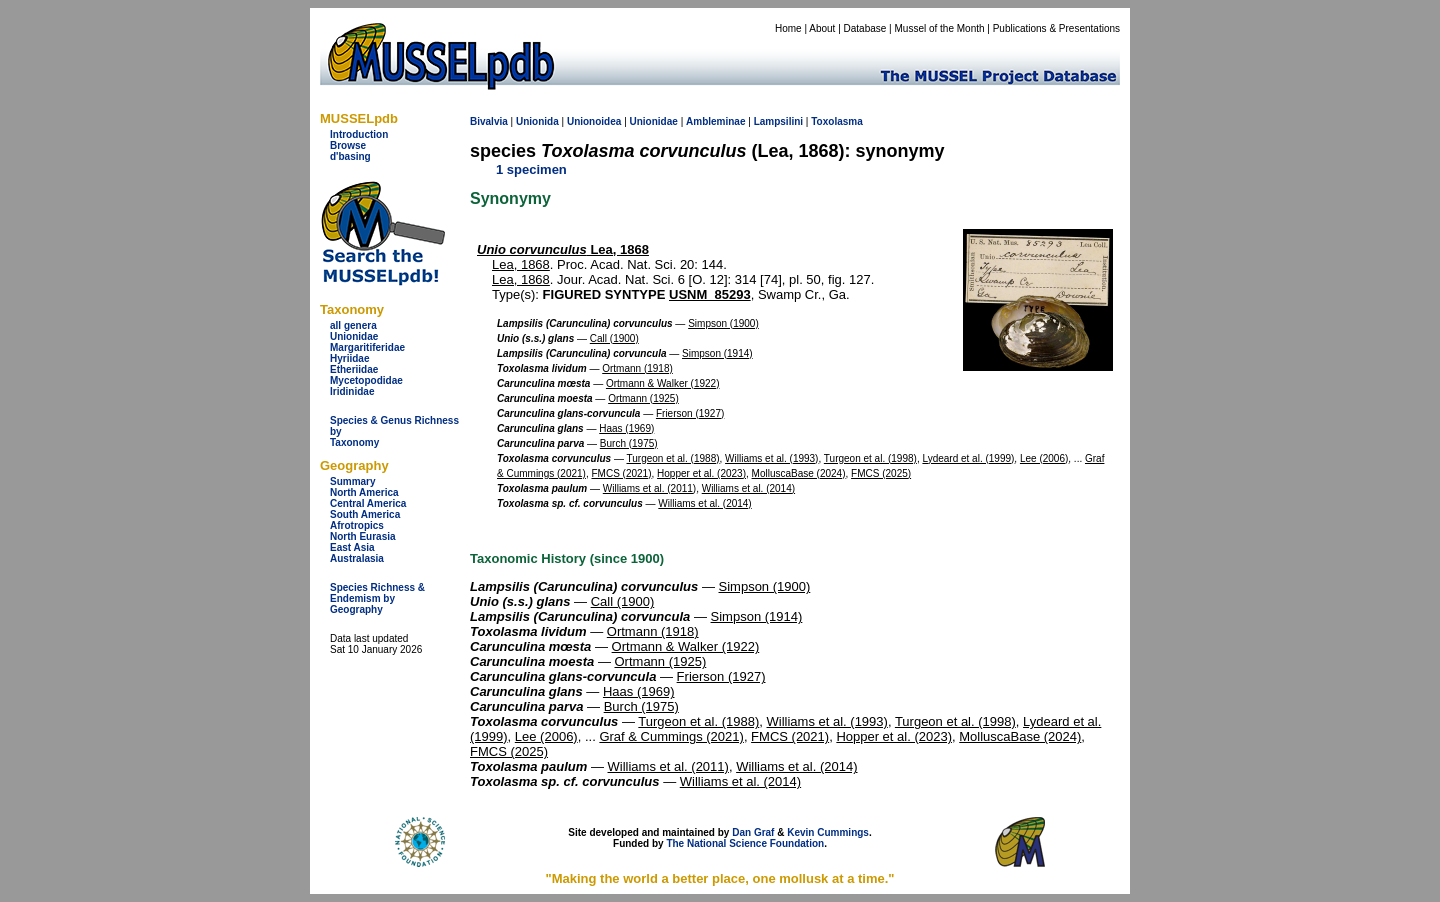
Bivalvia (489, 121)
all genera (353, 325)
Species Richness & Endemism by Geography (377, 598)
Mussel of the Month (940, 28)
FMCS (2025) (881, 473)
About (822, 28)
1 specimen (531, 169)
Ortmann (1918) (637, 368)
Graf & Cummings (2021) (671, 736)
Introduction (359, 134)
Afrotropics (357, 525)
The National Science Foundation (745, 843)
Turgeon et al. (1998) (870, 458)
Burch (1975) (629, 443)
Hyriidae (349, 358)
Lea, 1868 (563, 249)
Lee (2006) (1044, 458)
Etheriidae (354, 369)
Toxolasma (837, 121)
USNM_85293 (710, 294)
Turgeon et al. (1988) (673, 458)
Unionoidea (594, 121)
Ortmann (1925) (643, 398)
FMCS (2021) (621, 473)
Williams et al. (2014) (748, 488)
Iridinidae (352, 391)
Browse (348, 145)
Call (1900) (614, 338)
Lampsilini (778, 121)
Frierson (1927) (690, 413)
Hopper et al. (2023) (701, 473)
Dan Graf (753, 832)
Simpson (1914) (717, 353)
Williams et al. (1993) (771, 458)
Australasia (357, 558)
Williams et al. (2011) (649, 488)
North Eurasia (363, 536)
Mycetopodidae (366, 380)
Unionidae (354, 336)
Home (788, 28)
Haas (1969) (626, 428)
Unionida (537, 121)
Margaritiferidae (367, 347)
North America (364, 492)
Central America (368, 503)
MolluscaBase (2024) (799, 473)
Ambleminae (715, 121)
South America (365, 514)
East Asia (352, 547)
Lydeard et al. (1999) (968, 458)
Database (865, 28)
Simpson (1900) (723, 323)
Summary (353, 481)
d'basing (350, 156)
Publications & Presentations (1056, 28)
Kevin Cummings (828, 832)
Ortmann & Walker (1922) (663, 383)
